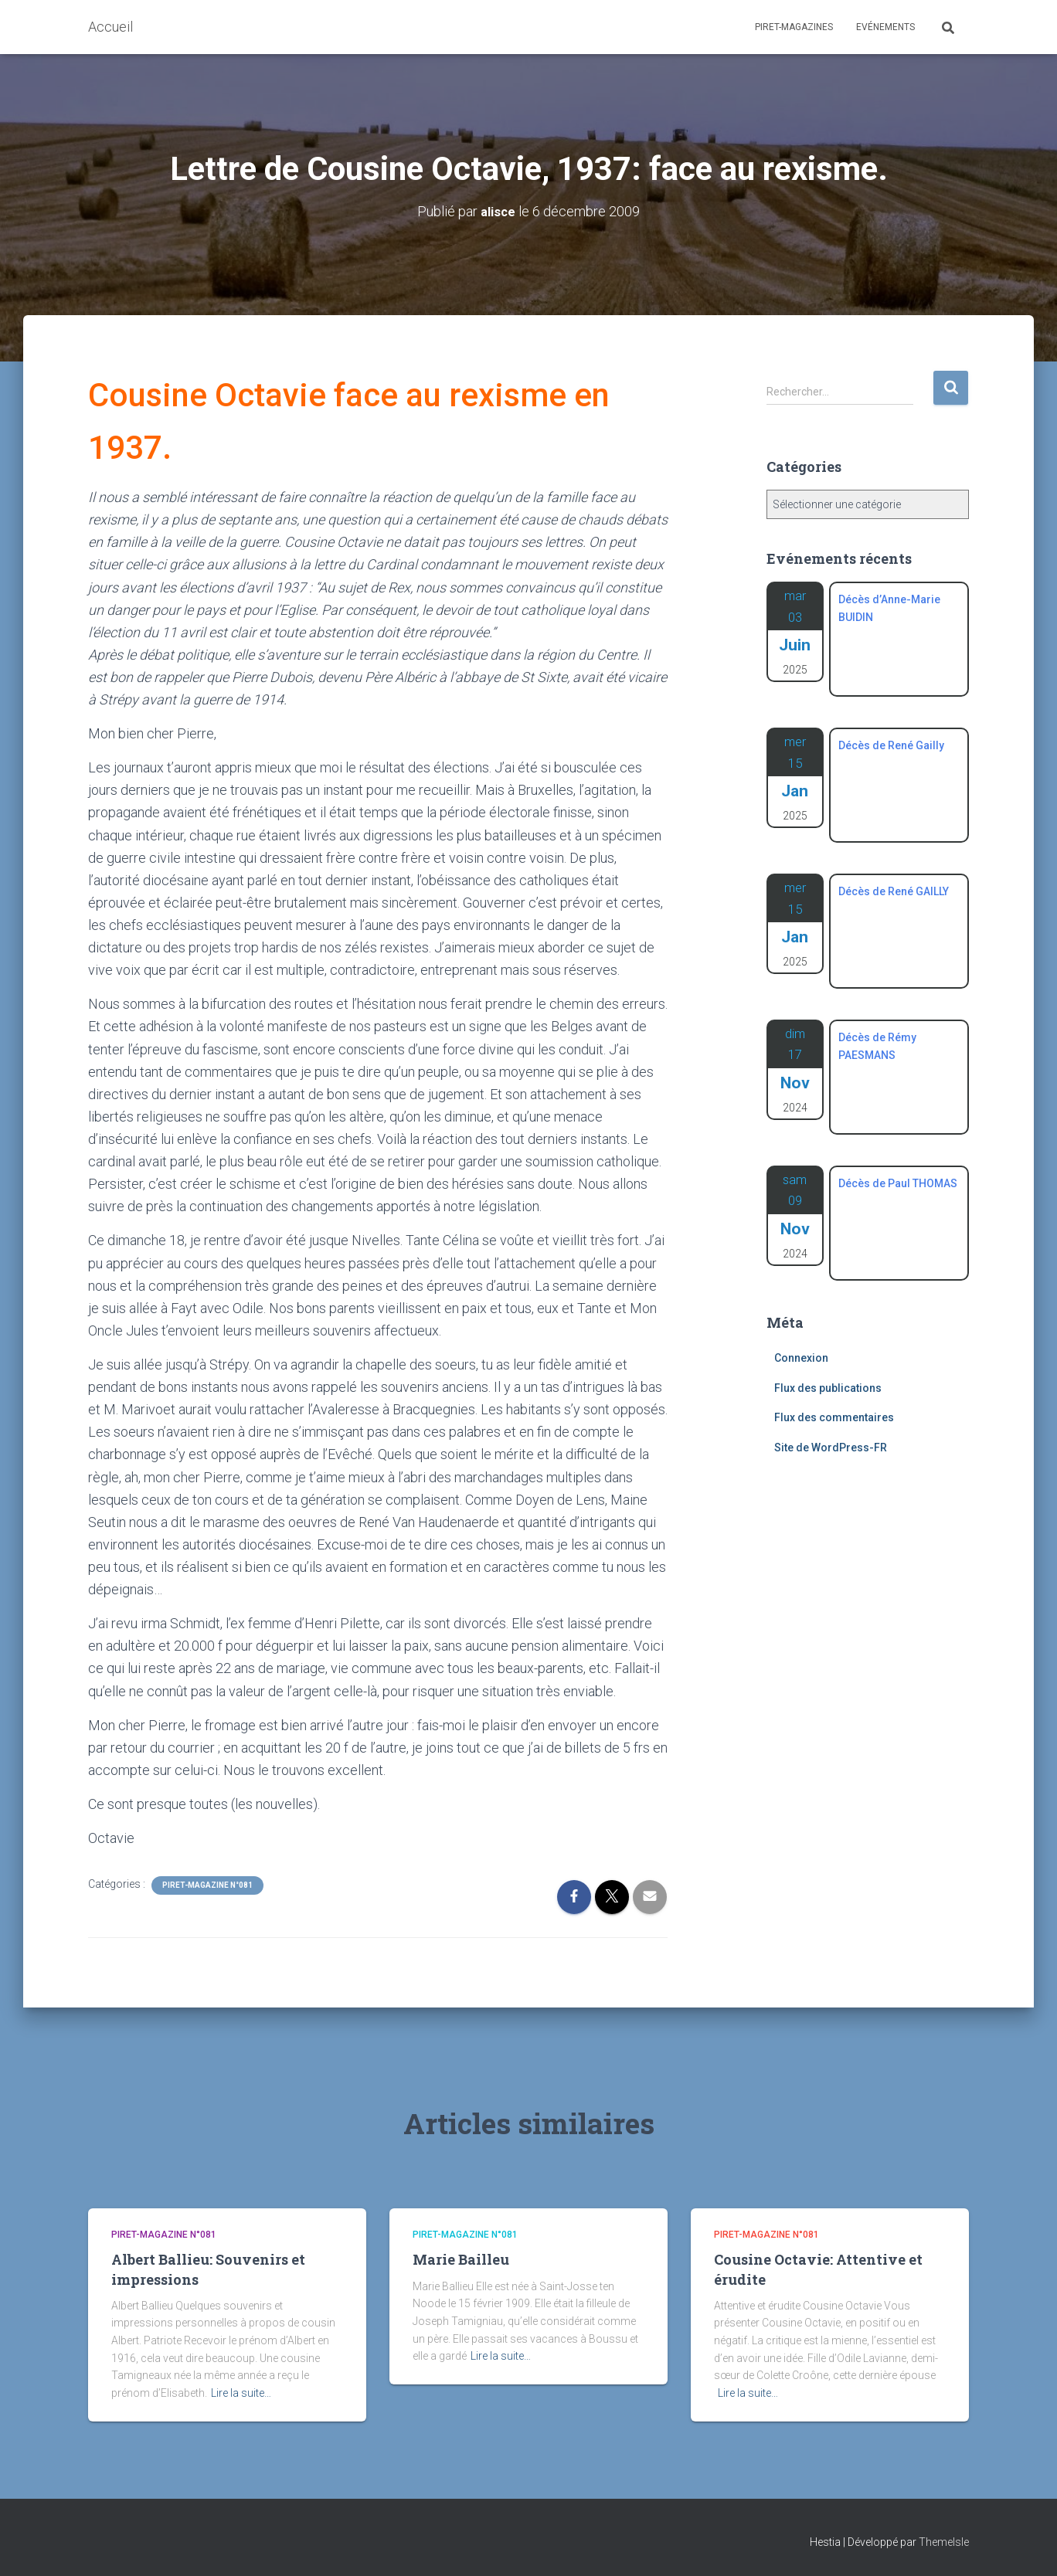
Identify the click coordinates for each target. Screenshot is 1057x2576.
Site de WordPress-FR (830, 1447)
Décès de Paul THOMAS (897, 1183)
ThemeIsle (944, 2541)
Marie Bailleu (461, 2259)
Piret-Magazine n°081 (207, 1885)
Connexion (801, 1358)
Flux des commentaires (834, 1417)
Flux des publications (828, 1388)
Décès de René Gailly (891, 745)
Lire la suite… (241, 2393)
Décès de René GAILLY (893, 891)
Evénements (885, 27)
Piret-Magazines (794, 27)
